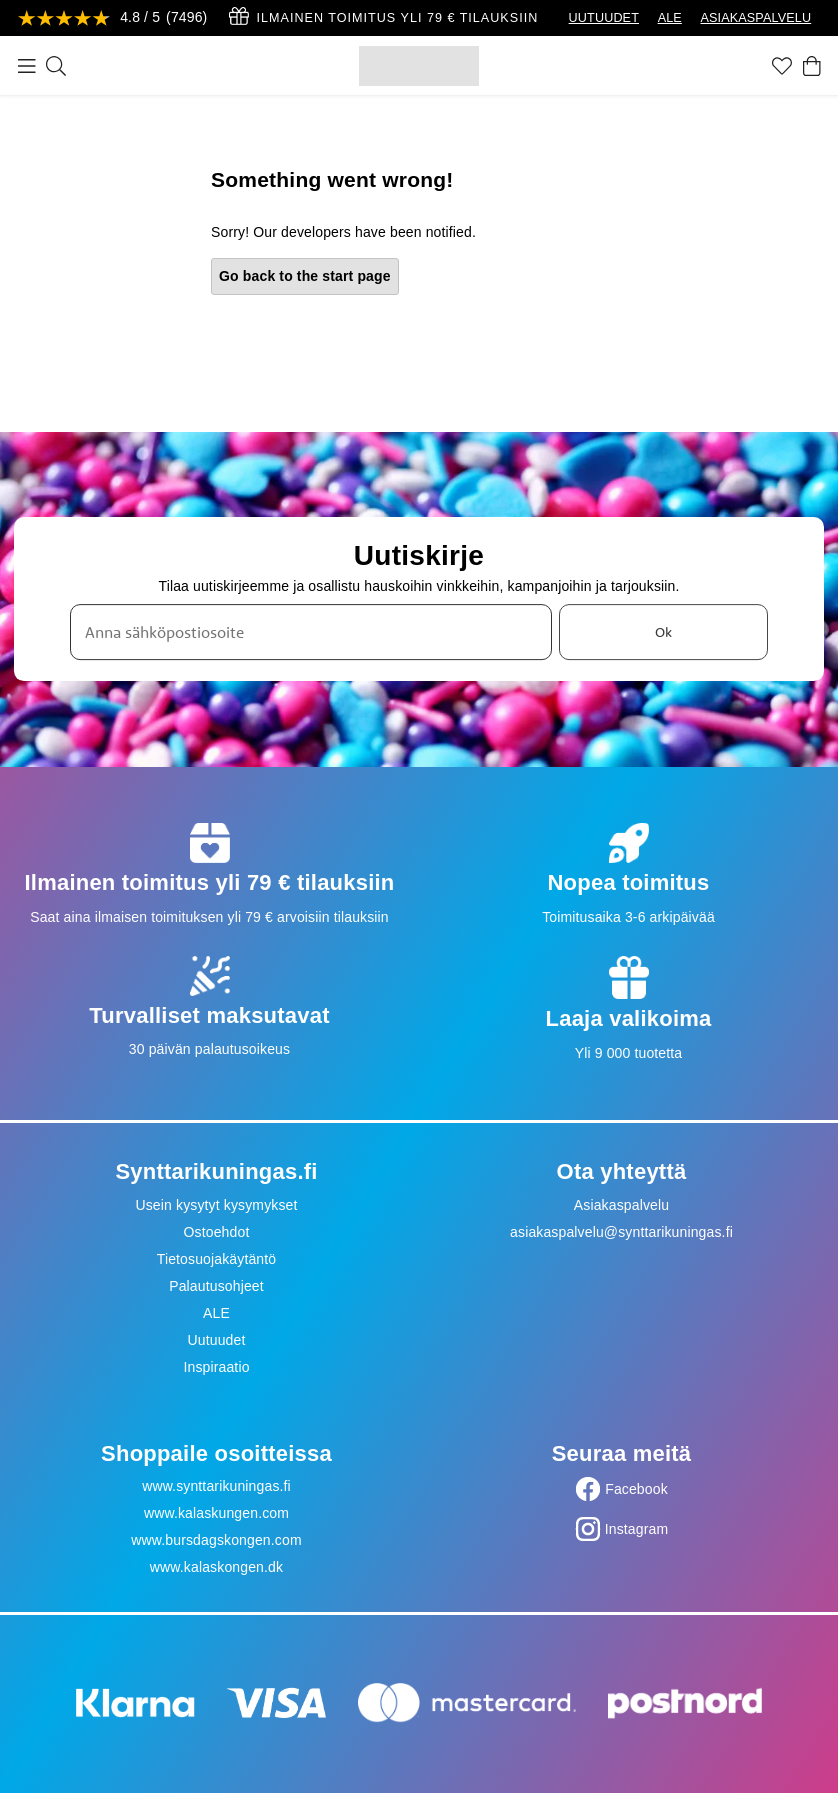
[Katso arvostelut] (113, 18)
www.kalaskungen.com (216, 1513)
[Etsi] (56, 66)
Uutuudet (217, 1340)
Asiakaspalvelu (621, 1205)
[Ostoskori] (812, 66)
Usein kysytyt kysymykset (216, 1205)
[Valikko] (27, 66)
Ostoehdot (217, 1232)
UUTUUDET (604, 18)
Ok (663, 632)
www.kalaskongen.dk (216, 1567)
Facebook (636, 1489)
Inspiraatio (216, 1367)
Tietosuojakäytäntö (217, 1259)
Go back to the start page (305, 276)
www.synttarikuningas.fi (216, 1486)
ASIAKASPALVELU (755, 18)
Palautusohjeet (216, 1286)
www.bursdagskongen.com (216, 1540)
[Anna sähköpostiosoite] (311, 632)
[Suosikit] (782, 66)
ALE (670, 18)
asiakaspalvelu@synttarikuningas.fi (621, 1232)
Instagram (637, 1529)
